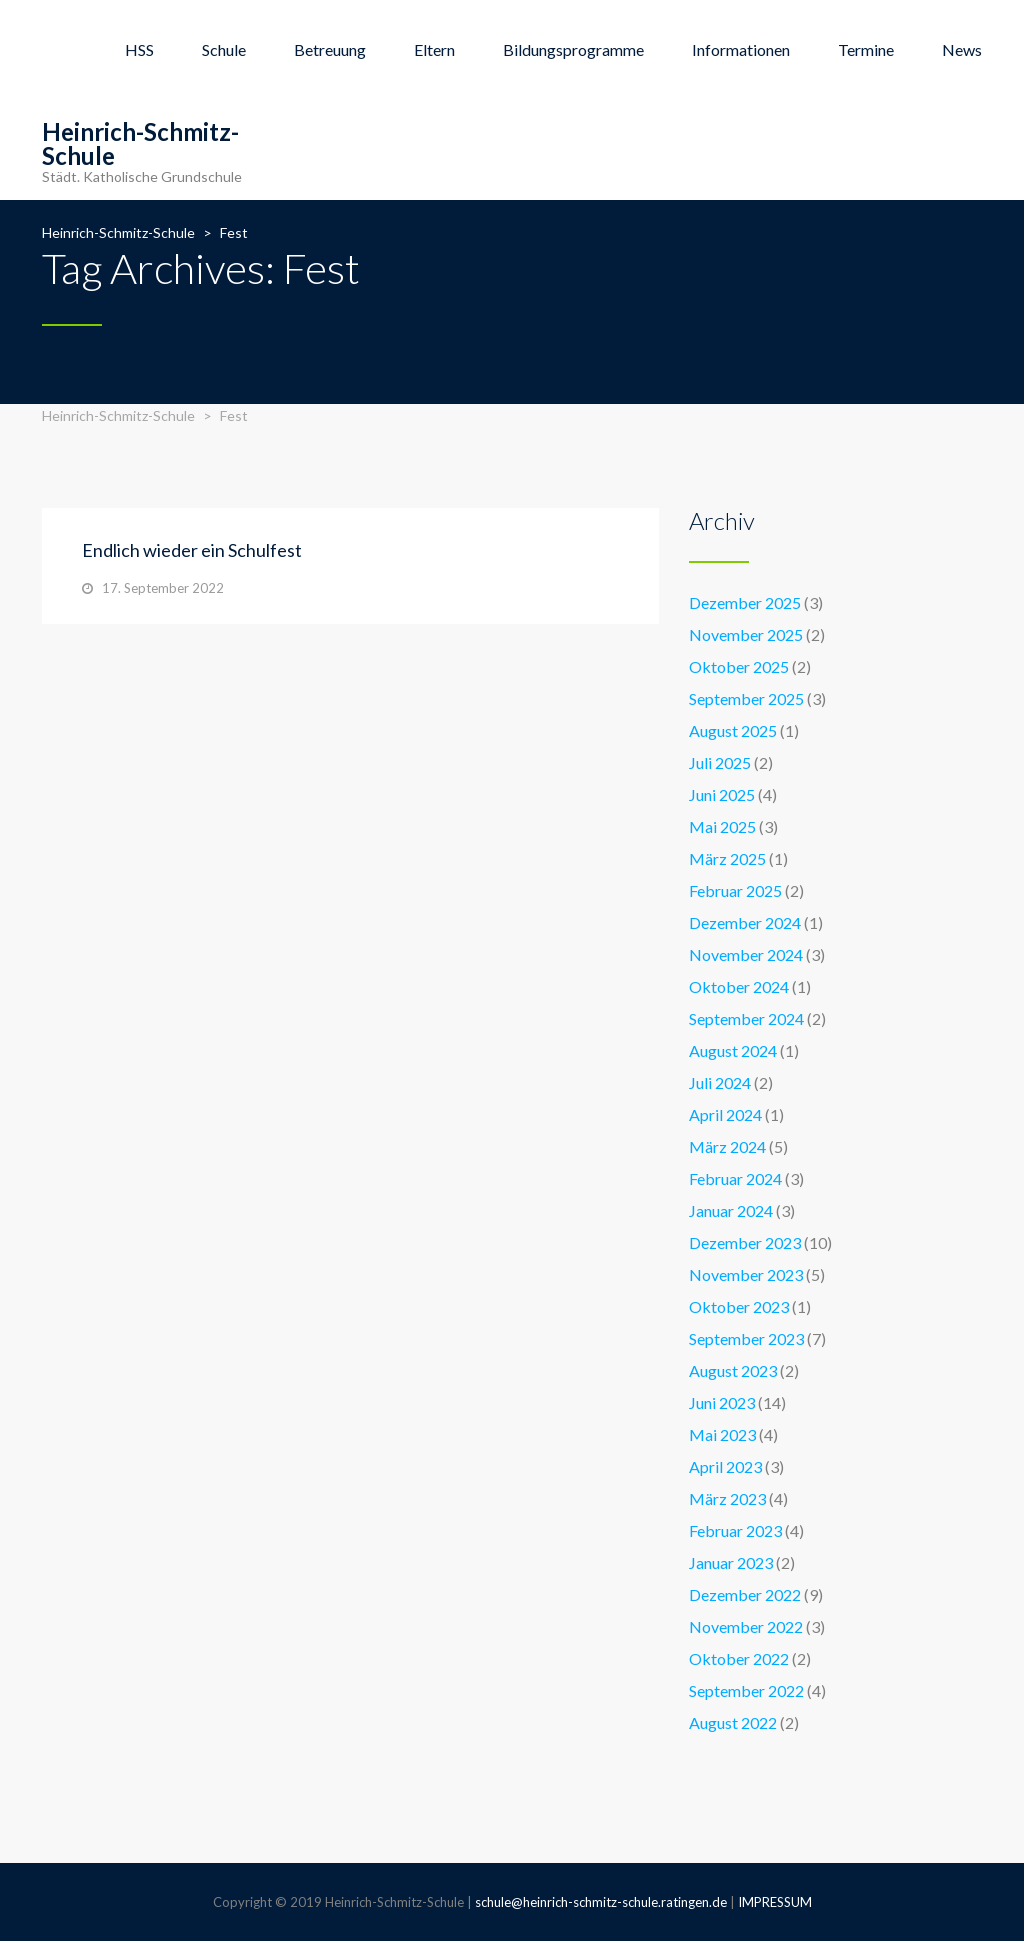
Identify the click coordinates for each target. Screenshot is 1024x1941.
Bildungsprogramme (573, 49)
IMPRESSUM (775, 1902)
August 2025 (733, 730)
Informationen (741, 49)
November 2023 (746, 1274)
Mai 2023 (722, 1434)
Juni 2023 (722, 1402)
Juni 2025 (722, 794)
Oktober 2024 (739, 986)
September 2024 (746, 1018)
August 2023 (733, 1370)
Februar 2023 (735, 1530)
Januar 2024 (731, 1210)
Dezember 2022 (745, 1594)
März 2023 (727, 1498)
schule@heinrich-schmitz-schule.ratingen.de (601, 1902)
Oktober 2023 (739, 1306)
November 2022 (746, 1626)
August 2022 (733, 1722)
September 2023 (746, 1338)
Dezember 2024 (745, 922)
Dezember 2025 (745, 602)
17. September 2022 (163, 588)
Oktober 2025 (739, 666)
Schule (224, 49)
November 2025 (746, 634)
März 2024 (727, 1146)
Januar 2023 (731, 1562)
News (962, 49)
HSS (139, 49)
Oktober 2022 (739, 1658)
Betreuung (330, 49)
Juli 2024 (720, 1082)
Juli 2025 (720, 762)
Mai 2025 (722, 826)
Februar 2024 (735, 1178)
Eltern (434, 49)
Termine (866, 49)
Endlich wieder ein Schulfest (192, 550)
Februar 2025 (735, 890)
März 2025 (727, 858)
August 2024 (733, 1050)
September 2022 (746, 1690)
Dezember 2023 (745, 1242)
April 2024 (725, 1114)
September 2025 (746, 698)
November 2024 (746, 954)
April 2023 (725, 1466)
